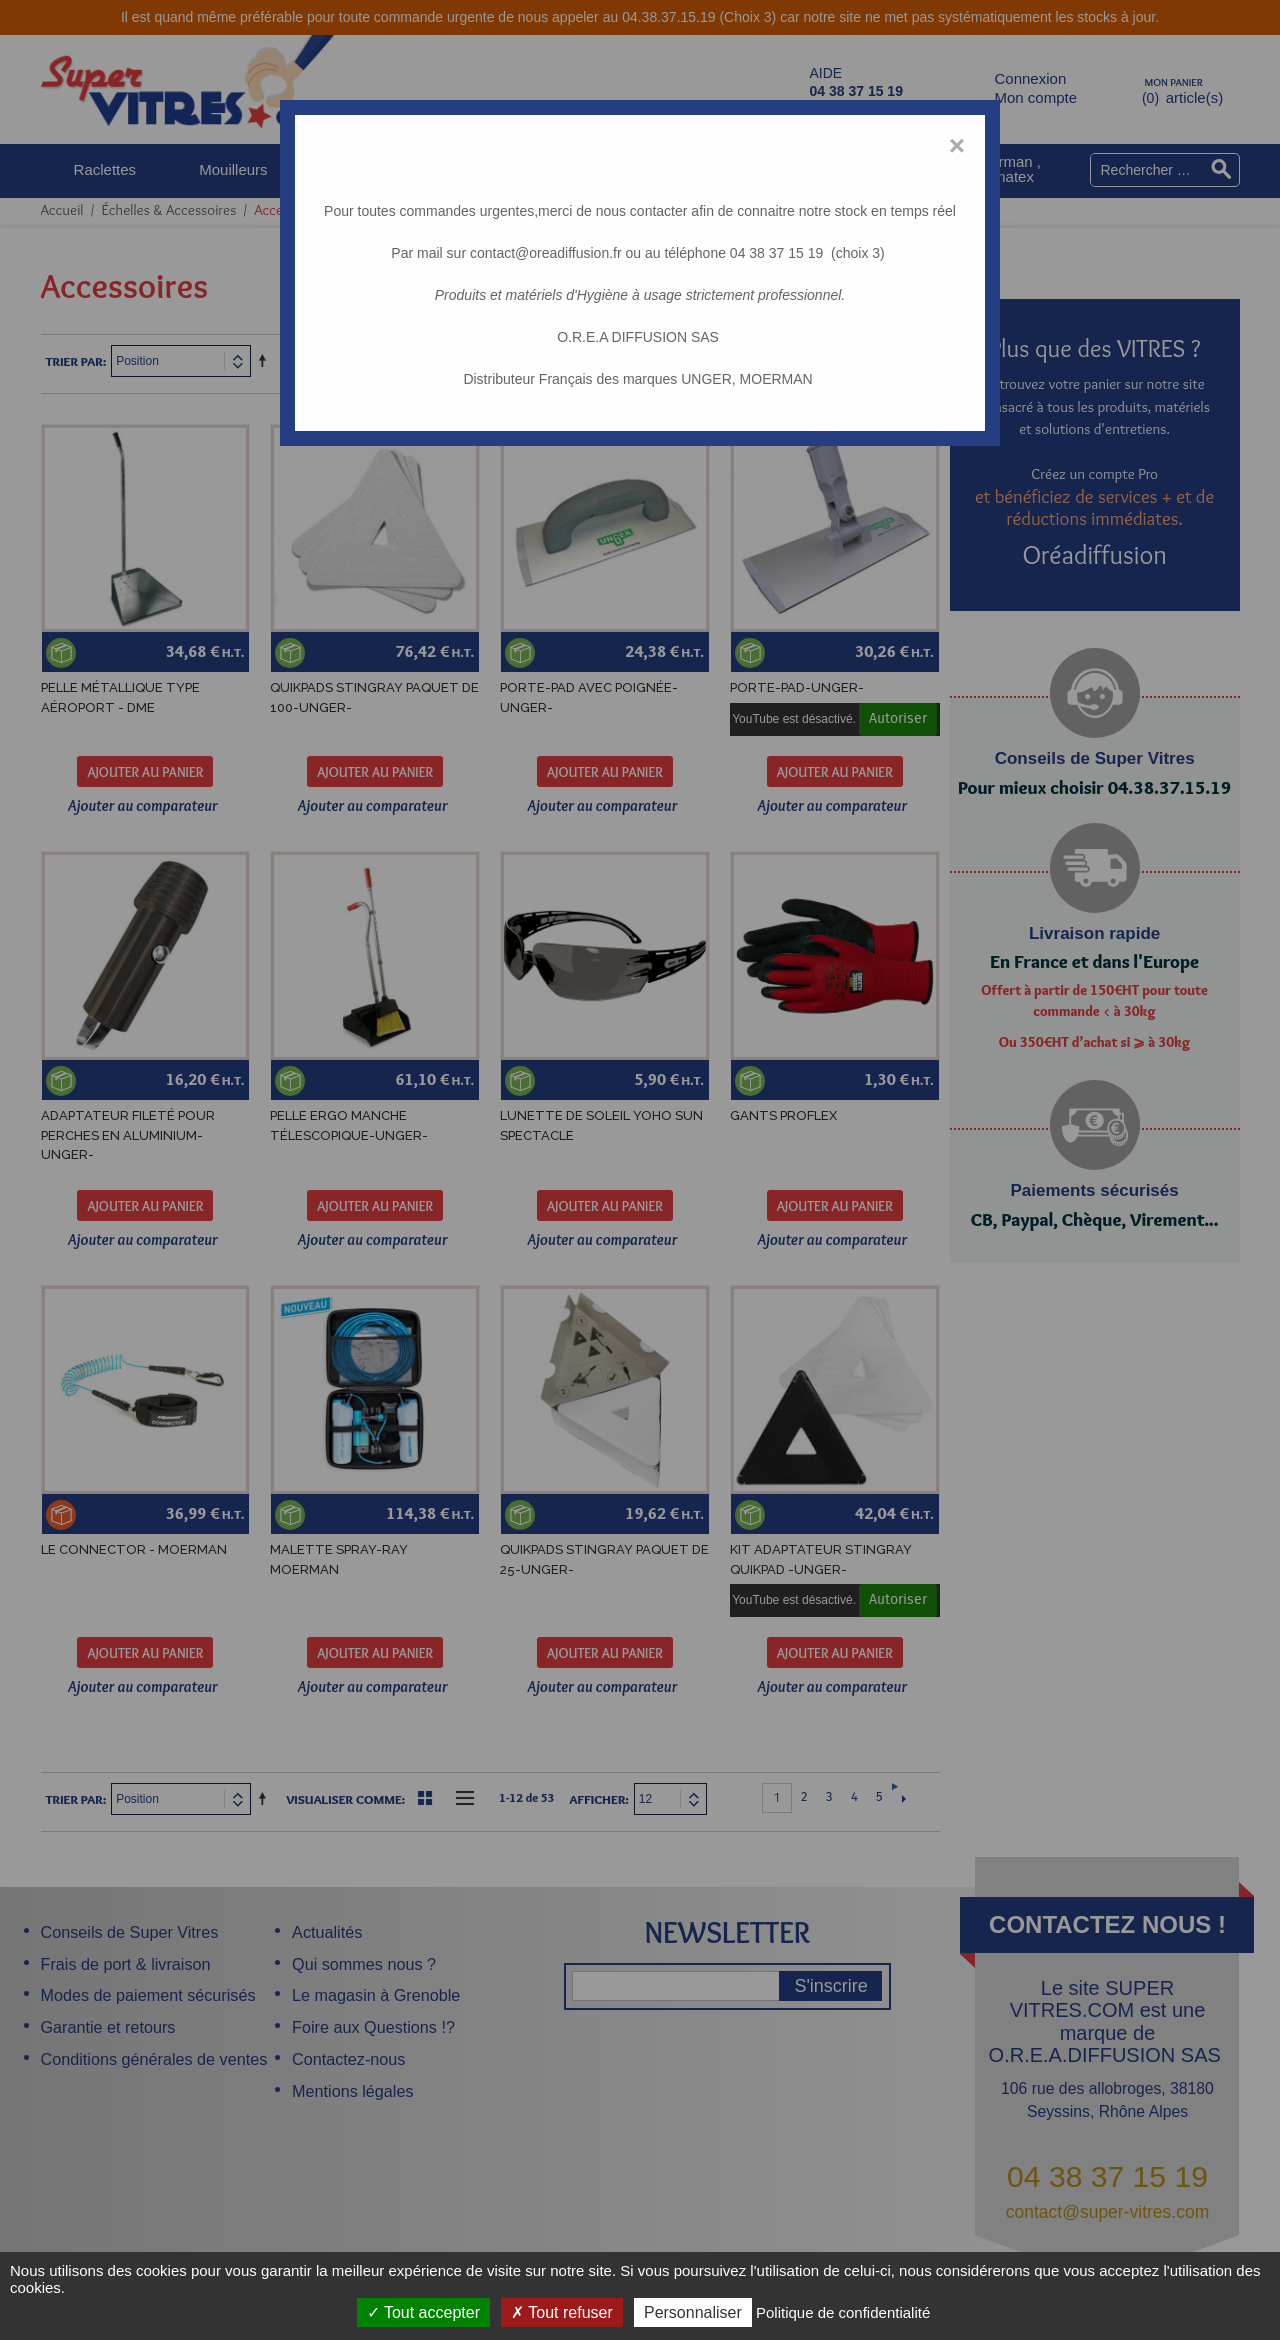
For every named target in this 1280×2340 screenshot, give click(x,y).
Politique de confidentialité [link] (843, 2312)
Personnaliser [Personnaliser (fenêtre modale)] (693, 2312)
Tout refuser (562, 2312)
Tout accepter (423, 2312)
